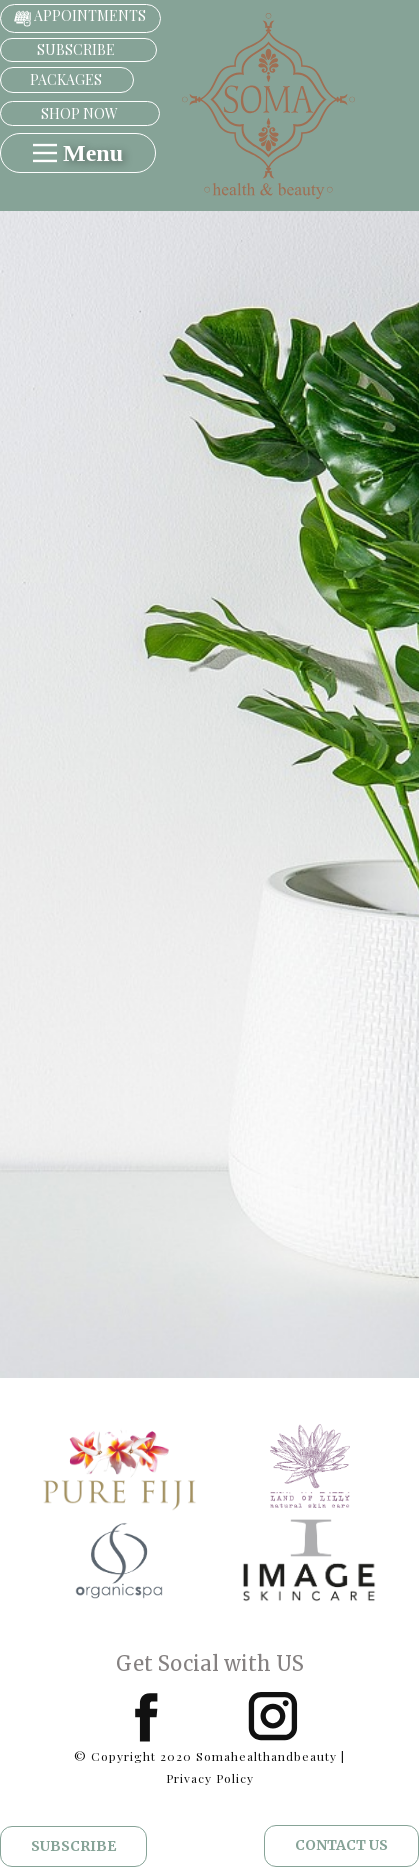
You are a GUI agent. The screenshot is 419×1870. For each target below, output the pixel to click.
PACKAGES (66, 79)
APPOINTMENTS (80, 17)
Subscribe (73, 1846)
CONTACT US (341, 1845)
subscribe (77, 49)
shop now (79, 113)
